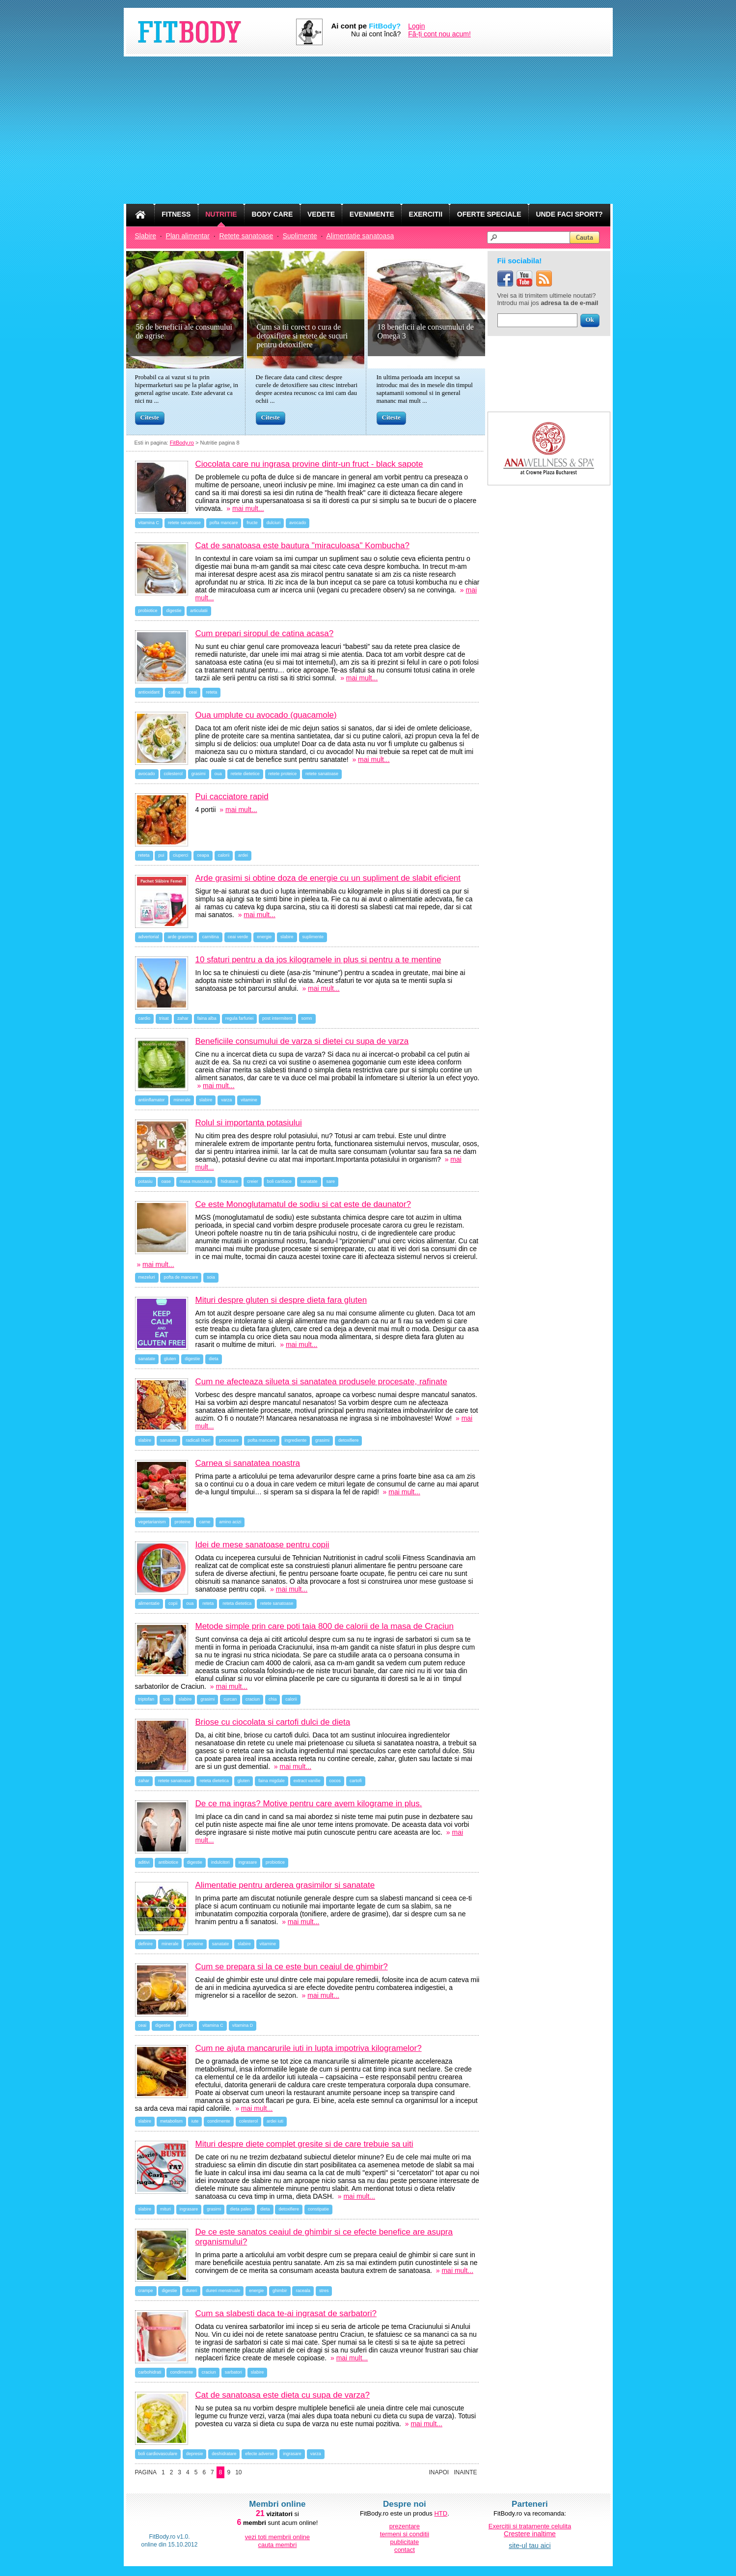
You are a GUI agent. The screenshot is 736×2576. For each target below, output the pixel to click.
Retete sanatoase (246, 236)
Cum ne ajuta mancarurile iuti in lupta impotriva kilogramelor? (308, 2048)
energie (264, 936)
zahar (183, 1018)
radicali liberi (198, 1440)
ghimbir (186, 2025)
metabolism (171, 2121)
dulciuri (274, 522)
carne (205, 1521)
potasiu (145, 1181)
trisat (164, 1018)
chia (273, 1699)
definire (145, 1943)
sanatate (309, 1181)
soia (211, 1277)
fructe (252, 522)
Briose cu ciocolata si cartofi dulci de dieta (273, 1722)
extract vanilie (307, 1780)
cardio (144, 1018)
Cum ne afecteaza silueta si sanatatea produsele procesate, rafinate (321, 1381)
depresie (194, 2453)
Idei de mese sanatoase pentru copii (262, 1544)
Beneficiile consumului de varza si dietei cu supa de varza (302, 1041)
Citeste (149, 417)
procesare (229, 1440)
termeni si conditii (404, 2534)
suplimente (313, 936)
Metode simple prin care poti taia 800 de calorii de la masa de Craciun (324, 1626)
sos (166, 1699)
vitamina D (242, 2025)
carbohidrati (150, 2372)
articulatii (199, 610)
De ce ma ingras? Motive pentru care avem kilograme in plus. (308, 1803)
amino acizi (230, 1521)
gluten (170, 1358)
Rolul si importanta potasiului (248, 1122)
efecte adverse (259, 2453)
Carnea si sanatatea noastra (247, 1463)
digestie (173, 610)
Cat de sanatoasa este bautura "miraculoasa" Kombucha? (302, 545)
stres (324, 2290)
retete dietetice (245, 773)
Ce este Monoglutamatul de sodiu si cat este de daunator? (303, 1204)
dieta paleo (240, 2209)
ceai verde (238, 936)
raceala (303, 2290)
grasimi (198, 773)
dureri (191, 2290)
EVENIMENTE (372, 214)
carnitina (210, 936)
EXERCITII (425, 214)
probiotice (148, 610)
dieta (213, 1358)
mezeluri (146, 1277)
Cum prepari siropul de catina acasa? (264, 633)
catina (174, 692)
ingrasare (248, 1862)
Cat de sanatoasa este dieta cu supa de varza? (282, 2395)
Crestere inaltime (530, 2534)
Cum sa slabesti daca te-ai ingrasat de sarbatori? (286, 2313)
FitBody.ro (182, 443)
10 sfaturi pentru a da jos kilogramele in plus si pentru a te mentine (318, 959)
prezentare (404, 2526)
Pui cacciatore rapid (232, 796)
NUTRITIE (221, 214)
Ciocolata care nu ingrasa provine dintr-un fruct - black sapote (309, 464)
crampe (145, 2290)
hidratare (230, 1181)
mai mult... (248, 508)
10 (238, 2472)
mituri (165, 2209)
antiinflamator (151, 1099)
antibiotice (168, 1862)
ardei (243, 855)
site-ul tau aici (530, 2545)
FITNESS (176, 214)
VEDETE (321, 214)
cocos (335, 1780)
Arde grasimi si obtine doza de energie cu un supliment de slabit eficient (328, 878)
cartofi (356, 1780)
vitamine (249, 1099)
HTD (440, 2513)
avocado (297, 522)
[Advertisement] (368, 130)
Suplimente (300, 236)
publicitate (404, 2542)
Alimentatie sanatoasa (360, 236)
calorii (224, 855)
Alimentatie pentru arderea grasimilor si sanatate (285, 1885)
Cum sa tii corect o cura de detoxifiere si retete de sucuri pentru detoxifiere (302, 336)
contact (404, 2549)
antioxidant (149, 692)
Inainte (465, 2472)
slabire (287, 936)
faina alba (207, 1018)
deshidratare (224, 2453)
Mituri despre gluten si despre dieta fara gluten (281, 1300)
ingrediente (296, 1440)
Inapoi (439, 2472)
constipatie (318, 2209)
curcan (230, 1699)
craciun (252, 1699)
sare (330, 1181)
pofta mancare (224, 522)
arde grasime (180, 936)
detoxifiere (348, 1440)
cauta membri (277, 2544)
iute (195, 2121)
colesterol (173, 773)
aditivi (144, 1862)
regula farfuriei (239, 1018)
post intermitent (277, 1018)
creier (252, 1181)
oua (218, 773)
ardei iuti (275, 2121)
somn (306, 1018)
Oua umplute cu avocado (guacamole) (266, 715)
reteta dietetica (236, 1603)
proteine (182, 1521)
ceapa (203, 855)
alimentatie (149, 1603)
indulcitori (220, 1862)
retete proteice (283, 773)
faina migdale (271, 1780)
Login (416, 26)
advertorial (148, 936)
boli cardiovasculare (158, 2453)
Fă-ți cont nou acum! (439, 34)
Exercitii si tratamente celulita (530, 2526)
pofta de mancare (181, 1277)
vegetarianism (152, 1521)
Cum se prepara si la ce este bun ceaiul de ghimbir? (291, 1966)
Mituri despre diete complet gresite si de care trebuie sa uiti (304, 2144)
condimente (218, 2121)
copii (173, 1603)
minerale (182, 1099)
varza (226, 1099)
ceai (193, 692)
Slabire (146, 236)
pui (161, 855)
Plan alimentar (188, 236)
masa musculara (196, 1181)
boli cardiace (279, 1181)
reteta (211, 692)
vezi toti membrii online (277, 2537)
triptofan (146, 1699)
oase (166, 1181)
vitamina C (149, 522)
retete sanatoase (184, 522)
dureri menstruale (223, 2290)
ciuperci (180, 855)
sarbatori (233, 2372)
